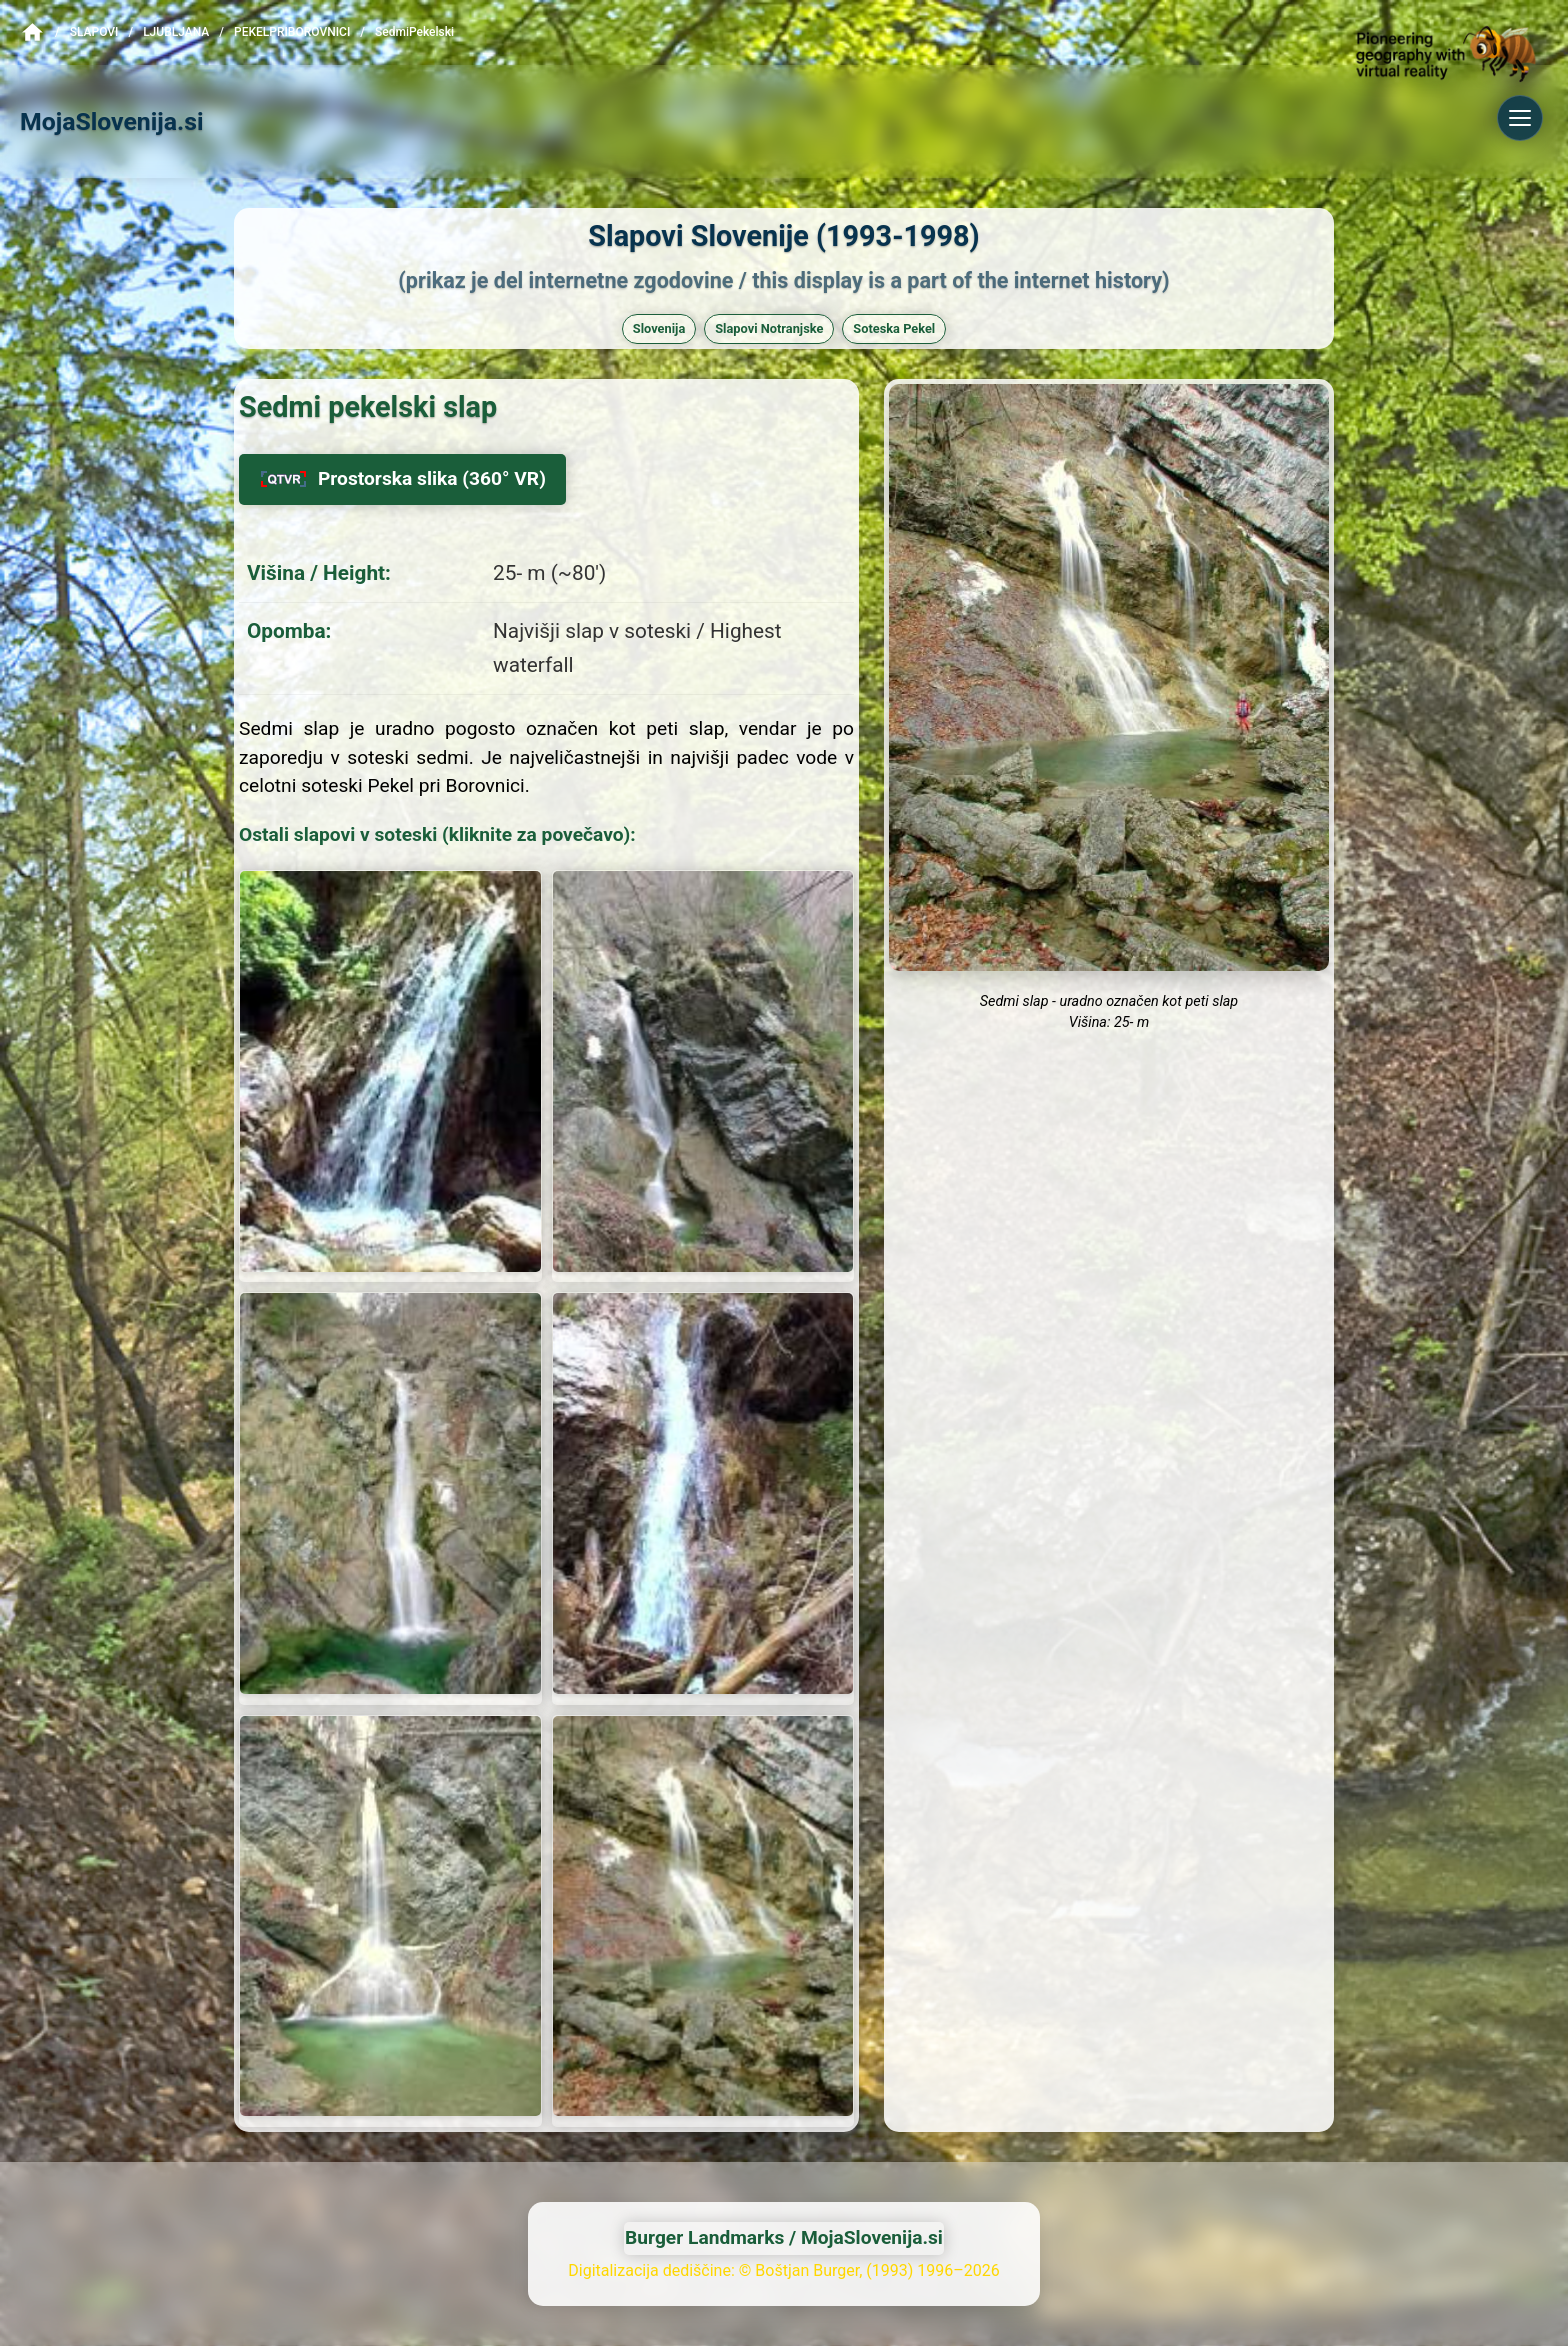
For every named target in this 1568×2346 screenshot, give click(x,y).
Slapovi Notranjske (769, 328)
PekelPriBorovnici (292, 32)
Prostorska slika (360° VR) (402, 478)
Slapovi (94, 32)
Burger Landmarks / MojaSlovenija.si (784, 2237)
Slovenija (659, 328)
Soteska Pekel (894, 328)
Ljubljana (176, 32)
